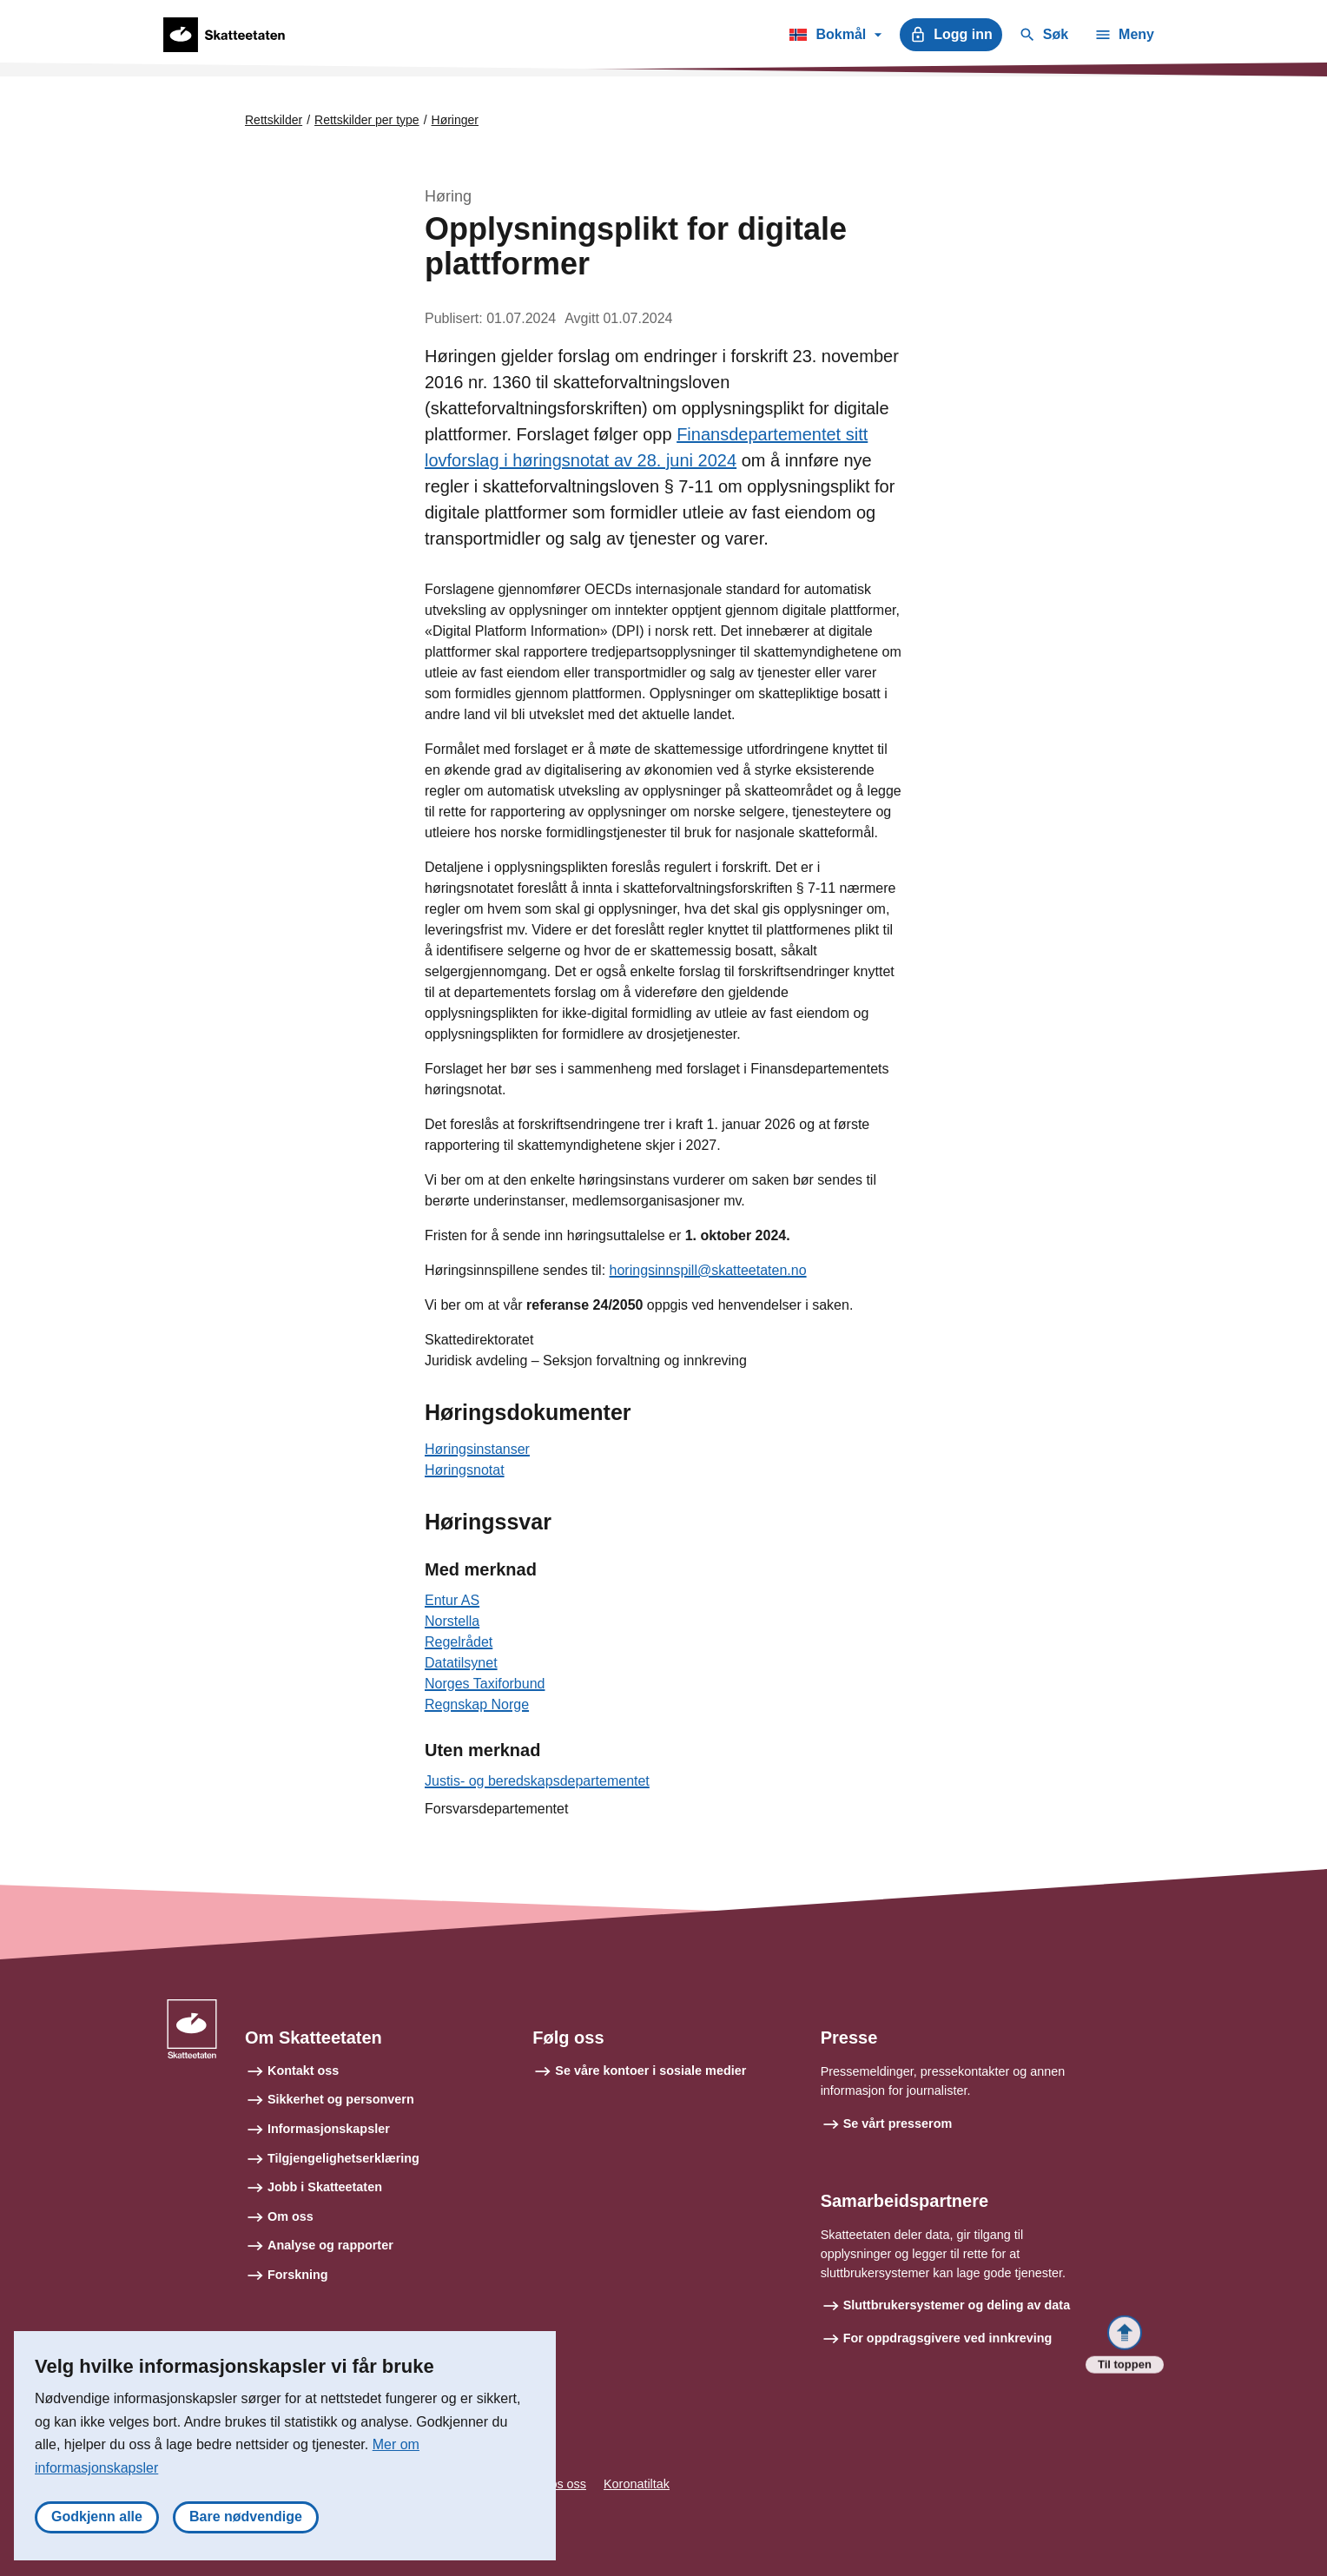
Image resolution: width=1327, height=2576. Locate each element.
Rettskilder (273, 120)
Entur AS (452, 1600)
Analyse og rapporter (330, 2245)
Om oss (290, 2216)
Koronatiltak (637, 2484)
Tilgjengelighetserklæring (343, 2158)
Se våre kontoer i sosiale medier (650, 2070)
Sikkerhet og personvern (340, 2099)
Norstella (452, 1621)
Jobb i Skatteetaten (324, 2187)
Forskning (297, 2275)
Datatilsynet (461, 1662)
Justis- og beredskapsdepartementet (537, 1780)
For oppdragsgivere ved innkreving (948, 2338)
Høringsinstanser (477, 1449)
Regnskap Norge (477, 1704)
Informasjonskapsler (328, 2129)
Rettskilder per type (366, 120)
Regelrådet (458, 1642)
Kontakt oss (303, 2070)
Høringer (455, 120)
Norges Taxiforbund (485, 1683)
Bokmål (835, 37)
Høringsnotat (465, 1470)
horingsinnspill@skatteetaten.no (708, 1270)
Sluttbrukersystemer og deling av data (957, 2305)
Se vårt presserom (898, 2123)
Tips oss (563, 2484)
